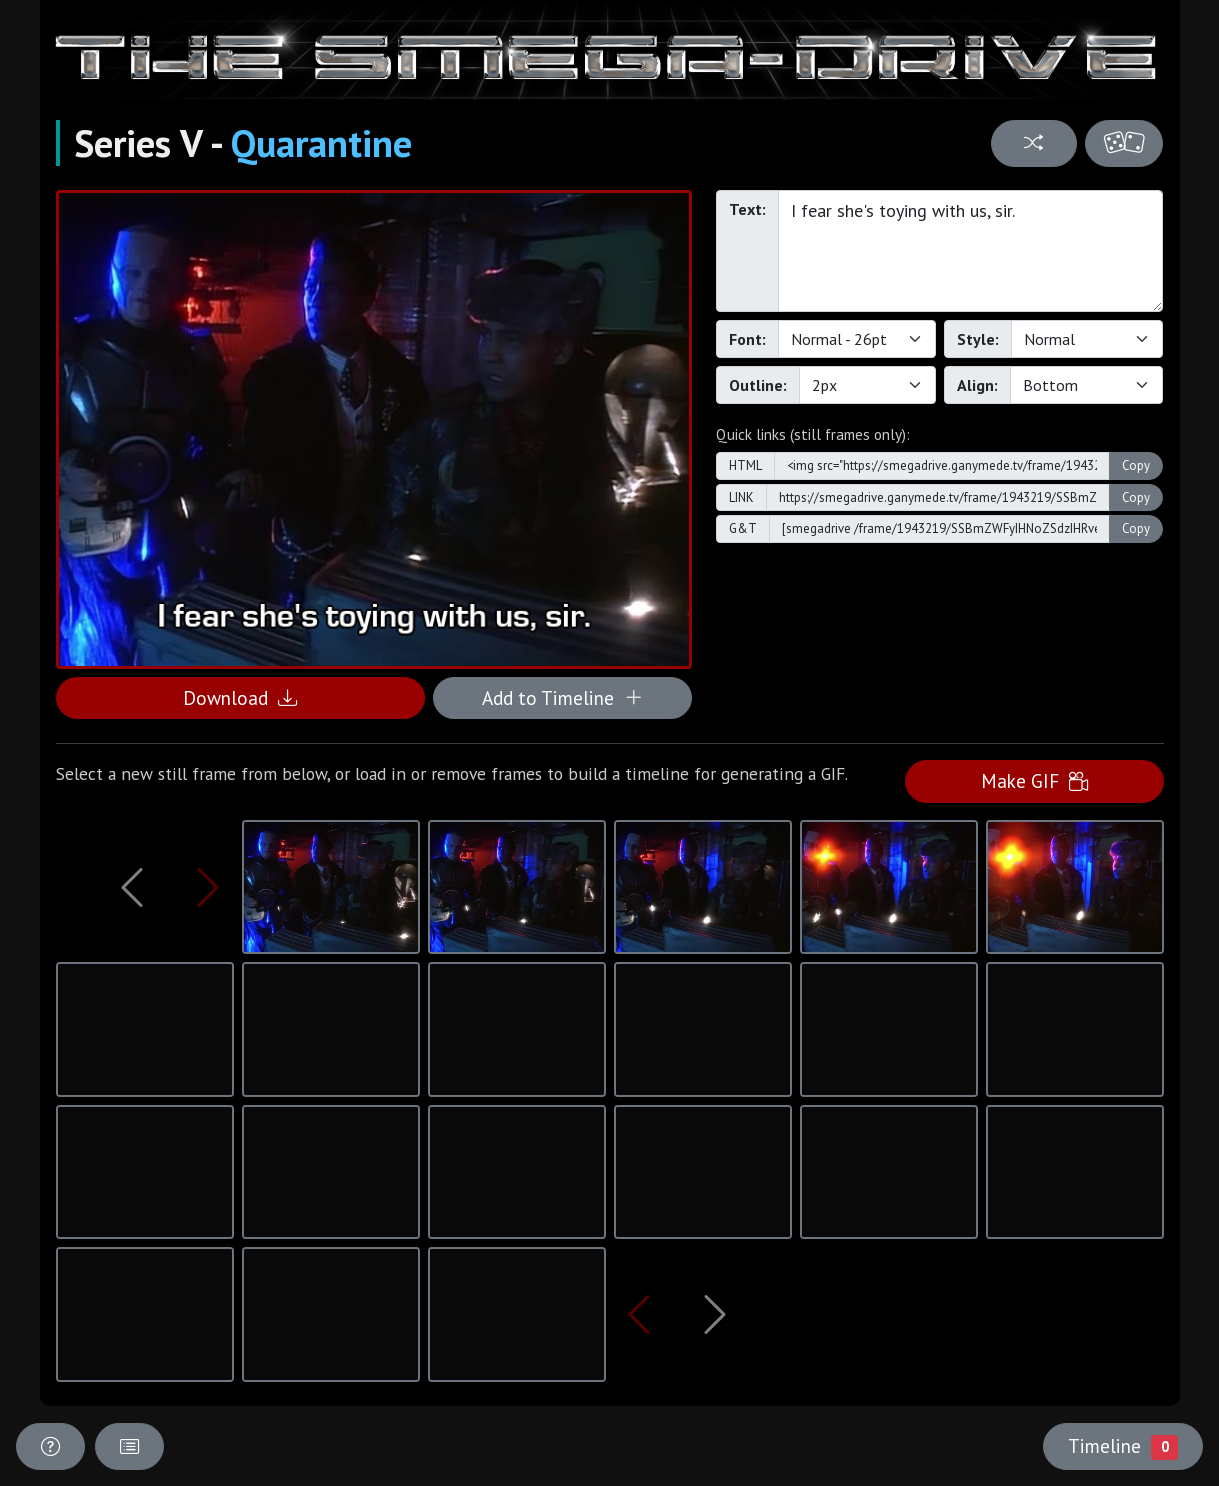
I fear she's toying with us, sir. (971, 251)
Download (240, 697)
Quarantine (321, 143)
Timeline (1123, 1446)
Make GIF (1034, 780)
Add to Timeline (562, 697)
